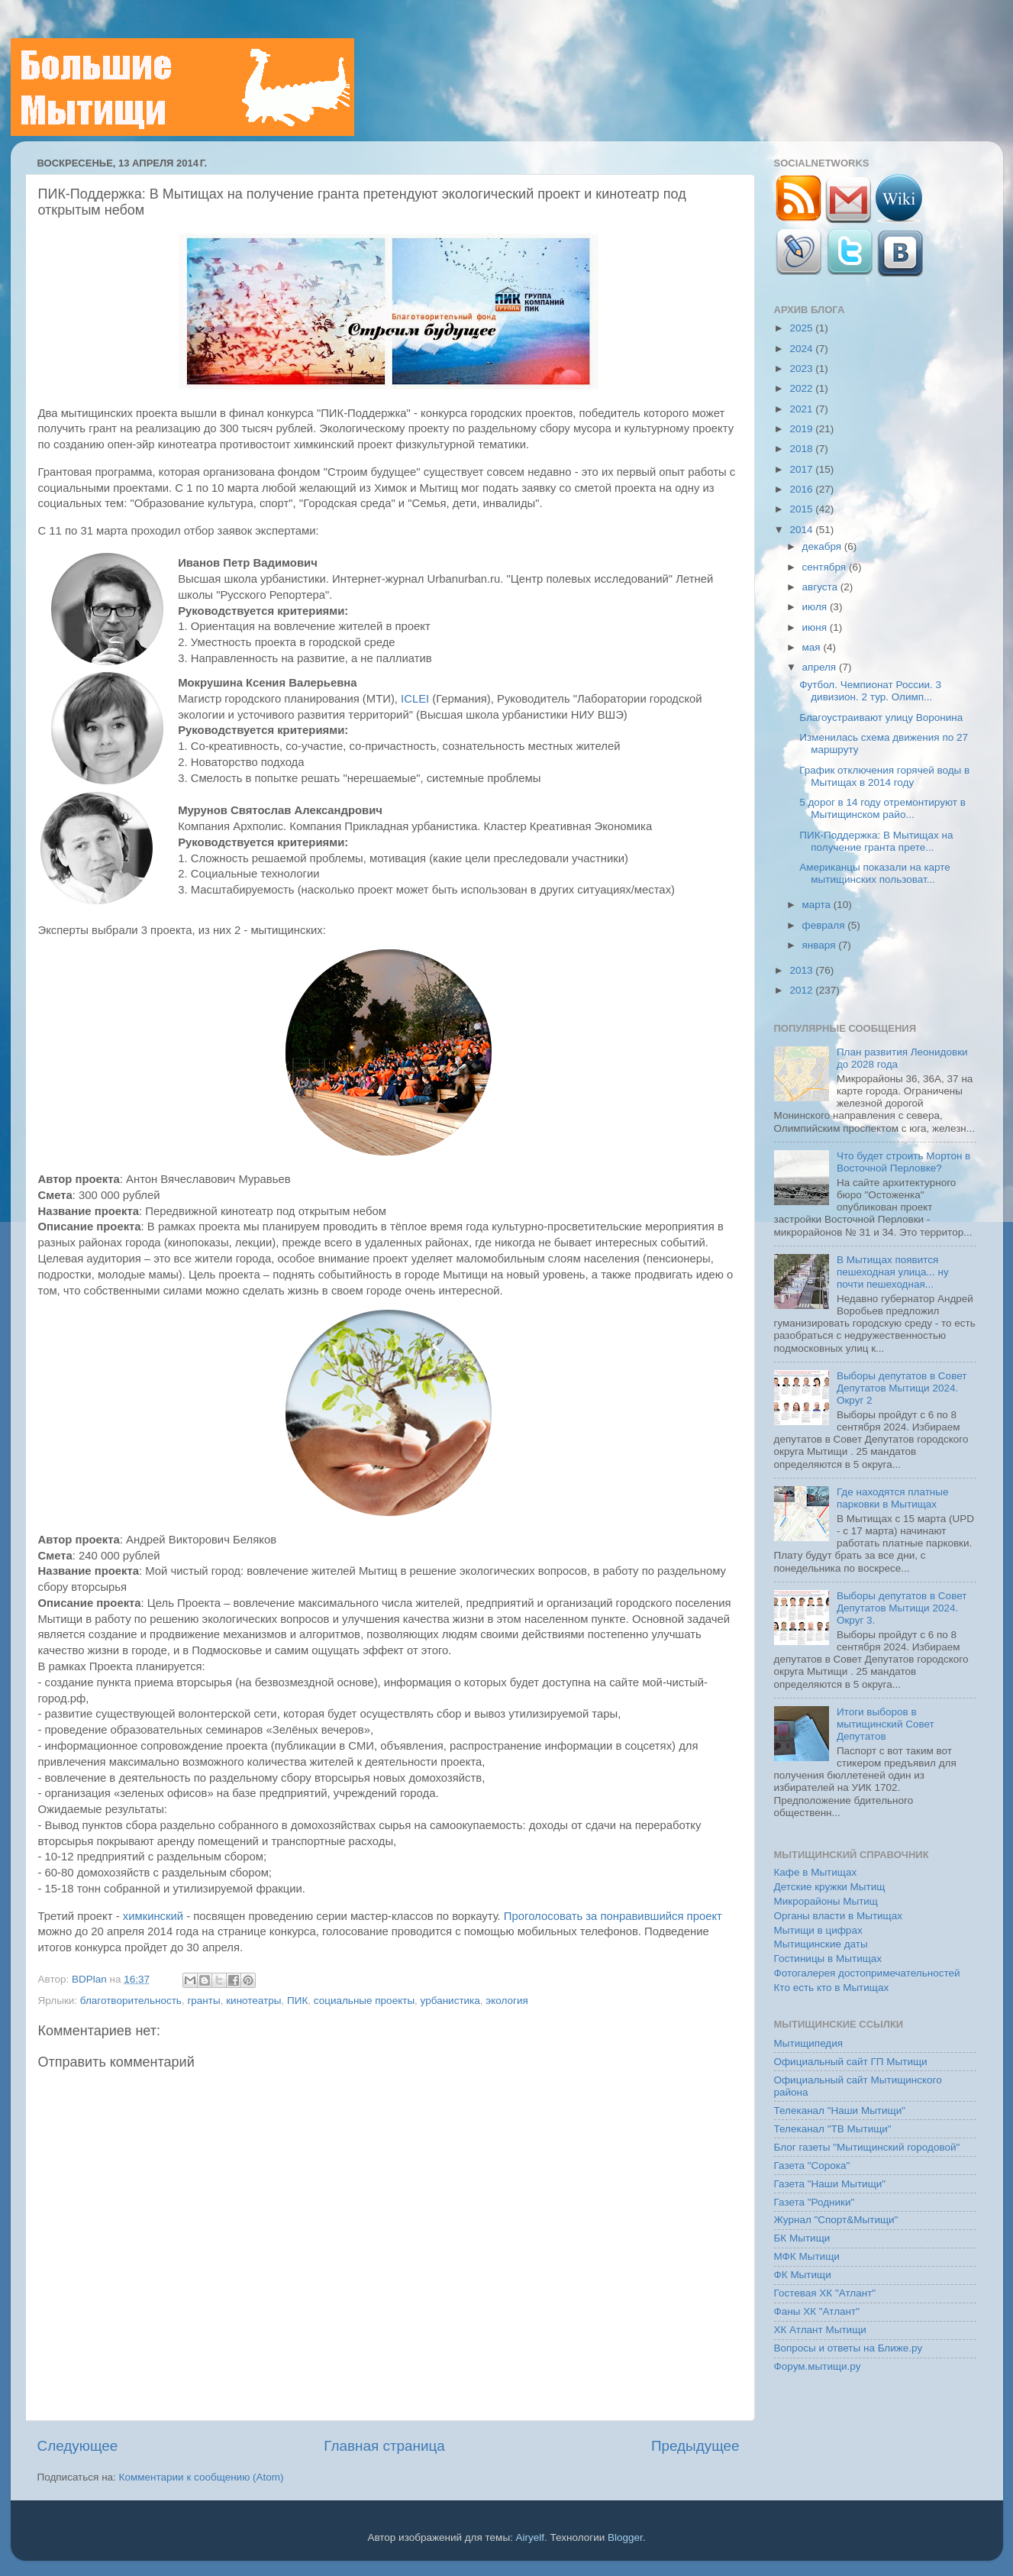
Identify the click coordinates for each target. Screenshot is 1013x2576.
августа (821, 587)
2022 (802, 388)
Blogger (625, 2537)
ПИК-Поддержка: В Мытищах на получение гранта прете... (876, 841)
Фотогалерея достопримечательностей (867, 1973)
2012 (802, 990)
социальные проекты (364, 2000)
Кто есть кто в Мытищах (831, 1987)
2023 (802, 368)
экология (506, 2000)
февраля (825, 925)
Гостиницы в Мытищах (828, 1958)
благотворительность (131, 2000)
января (820, 945)
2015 (802, 509)
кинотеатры (253, 2000)
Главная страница (384, 2446)
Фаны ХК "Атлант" (817, 2311)
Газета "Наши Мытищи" (830, 2184)
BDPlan (91, 1979)
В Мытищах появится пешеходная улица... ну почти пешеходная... (893, 1272)
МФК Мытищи (807, 2256)
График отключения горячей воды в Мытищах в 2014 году (884, 776)
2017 (802, 469)
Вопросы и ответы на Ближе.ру (848, 2348)
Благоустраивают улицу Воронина (881, 717)
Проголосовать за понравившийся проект (613, 1916)
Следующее (77, 2446)
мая (813, 647)
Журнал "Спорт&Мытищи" (836, 2219)
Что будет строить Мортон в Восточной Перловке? (903, 1162)
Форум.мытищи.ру (817, 2366)
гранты (203, 2000)
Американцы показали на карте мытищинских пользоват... (874, 873)
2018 (802, 448)
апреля (820, 667)
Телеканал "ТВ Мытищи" (833, 2129)
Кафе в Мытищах (815, 1872)
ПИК (297, 2000)
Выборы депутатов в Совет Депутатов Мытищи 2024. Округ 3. (902, 1608)
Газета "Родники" (814, 2202)
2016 (802, 489)
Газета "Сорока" (812, 2165)
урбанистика (450, 2000)
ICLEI (415, 699)
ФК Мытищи (802, 2274)
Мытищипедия (809, 2043)
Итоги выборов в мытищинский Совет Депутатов (885, 1724)
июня (816, 627)
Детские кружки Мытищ (830, 1886)
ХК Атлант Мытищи (820, 2329)
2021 (802, 409)
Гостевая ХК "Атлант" (825, 2293)
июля (816, 606)
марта (818, 904)
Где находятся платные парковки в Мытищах (893, 1498)
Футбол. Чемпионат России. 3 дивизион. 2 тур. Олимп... (870, 691)
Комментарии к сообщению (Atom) (201, 2477)
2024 (802, 348)
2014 (802, 529)
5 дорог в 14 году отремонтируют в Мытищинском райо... (882, 808)
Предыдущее (695, 2446)
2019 (802, 429)
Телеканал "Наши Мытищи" (840, 2110)
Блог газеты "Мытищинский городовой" (867, 2147)
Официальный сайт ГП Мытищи (851, 2061)
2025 (802, 328)
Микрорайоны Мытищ (826, 1901)
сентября (825, 567)
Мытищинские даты (821, 1944)
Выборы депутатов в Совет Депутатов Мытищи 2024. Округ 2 (902, 1388)
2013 (802, 970)
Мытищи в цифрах (818, 1930)
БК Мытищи (802, 2238)
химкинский (153, 1916)
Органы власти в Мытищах (838, 1915)
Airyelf (530, 2537)
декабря (823, 546)
